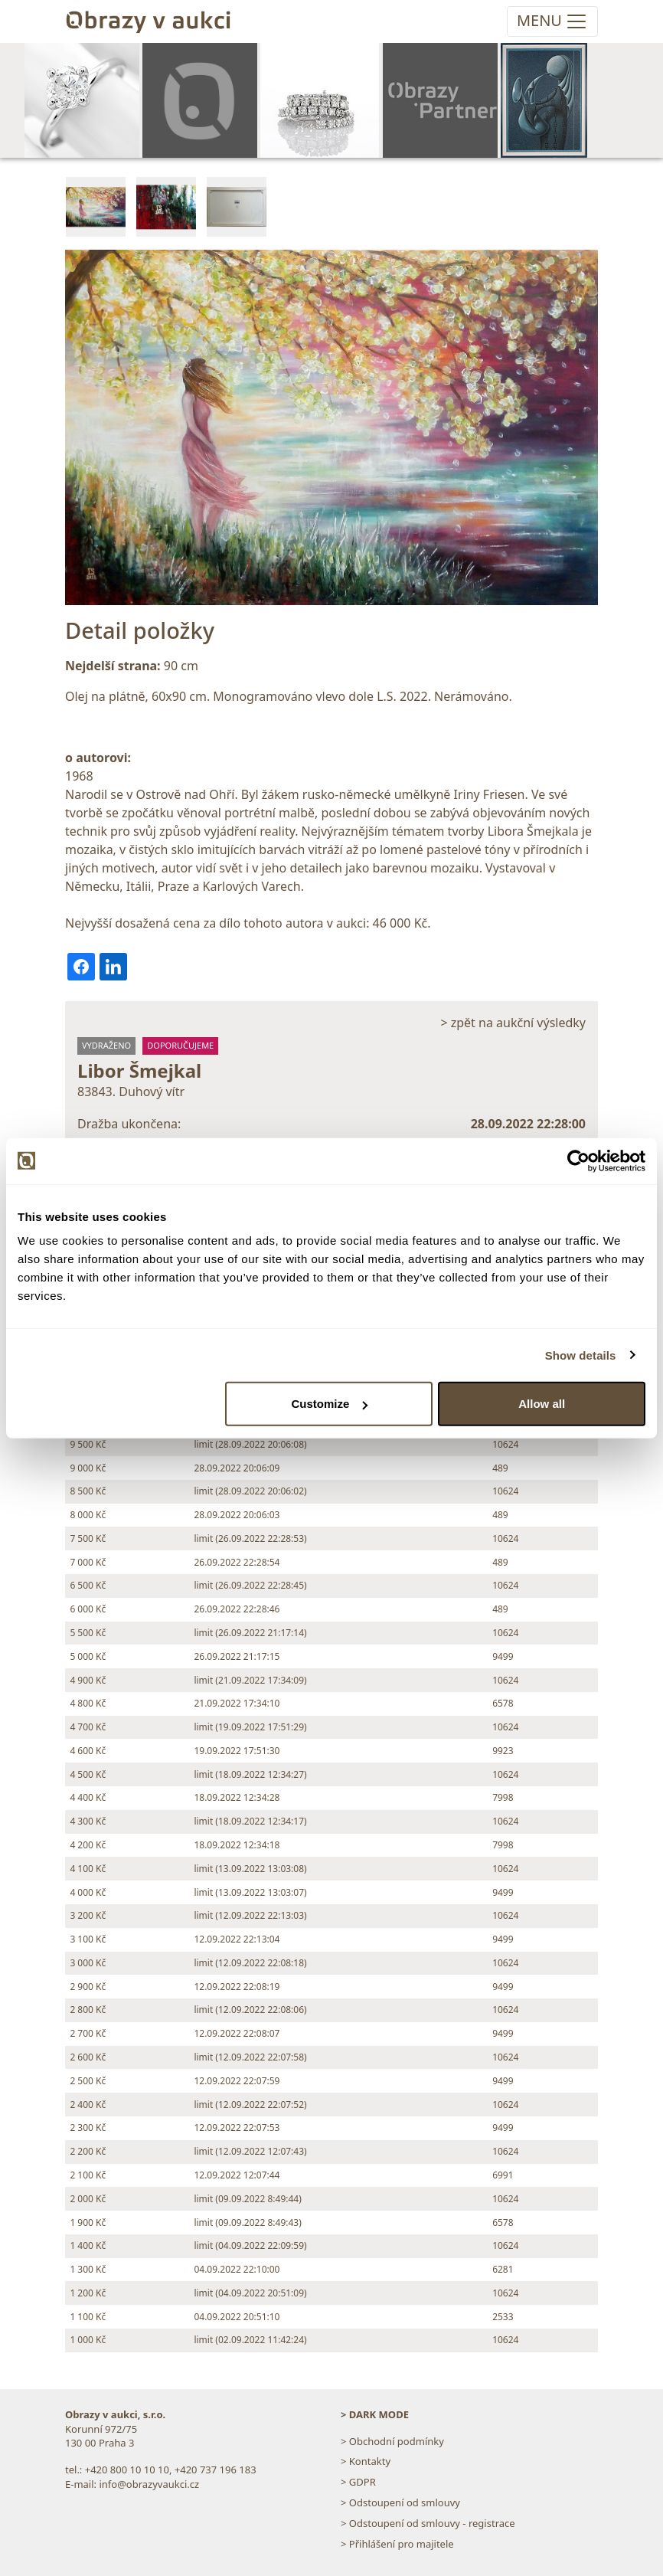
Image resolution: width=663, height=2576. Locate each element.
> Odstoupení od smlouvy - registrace (428, 2523)
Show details (580, 1354)
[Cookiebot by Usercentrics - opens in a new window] (578, 1160)
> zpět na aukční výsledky (513, 1022)
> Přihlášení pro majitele (397, 2544)
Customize (329, 1403)
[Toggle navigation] (552, 21)
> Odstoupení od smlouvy (400, 2502)
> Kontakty (365, 2461)
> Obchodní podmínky (392, 2441)
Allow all (541, 1403)
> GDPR (358, 2482)
